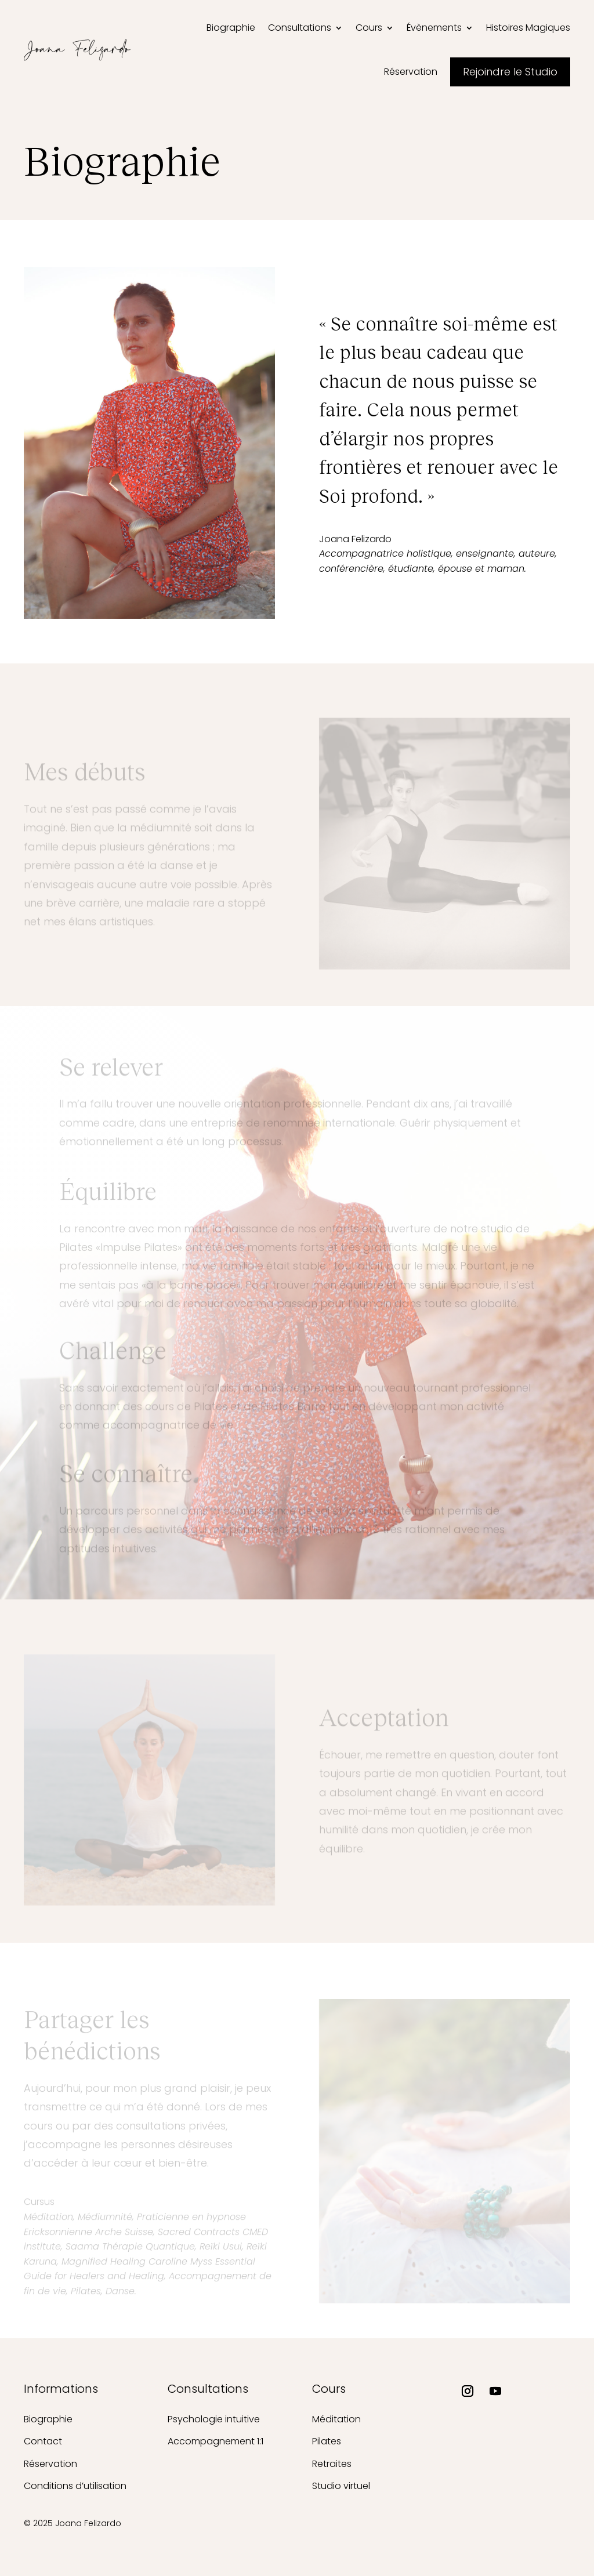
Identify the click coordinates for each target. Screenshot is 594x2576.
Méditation (336, 2419)
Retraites (332, 2463)
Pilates (326, 2441)
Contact (43, 2441)
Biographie (48, 2419)
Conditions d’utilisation (75, 2485)
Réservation (50, 2463)
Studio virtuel (341, 2485)
